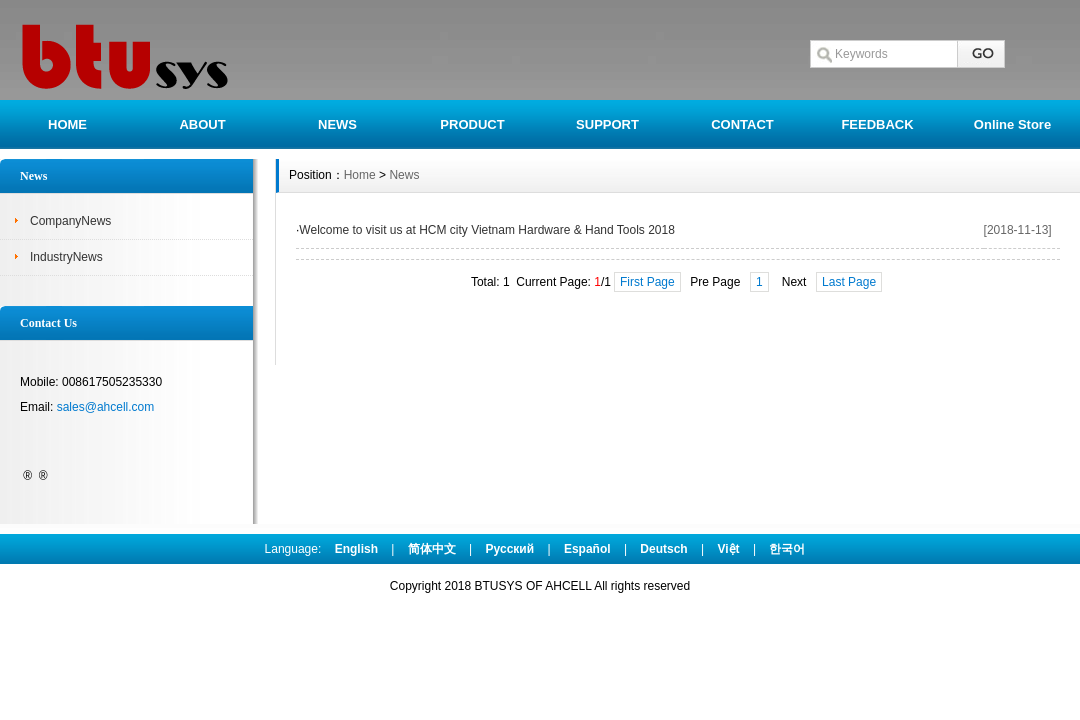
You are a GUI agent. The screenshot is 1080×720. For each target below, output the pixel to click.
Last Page (849, 282)
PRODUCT (472, 124)
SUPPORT (607, 124)
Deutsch (663, 549)
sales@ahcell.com (106, 407)
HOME (67, 124)
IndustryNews (66, 257)
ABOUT (202, 124)
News (404, 175)
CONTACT (742, 124)
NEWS (337, 124)
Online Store (1012, 124)
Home (360, 175)
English (356, 549)
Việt (729, 549)
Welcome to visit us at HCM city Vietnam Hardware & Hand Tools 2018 (487, 230)
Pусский (510, 549)
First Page (647, 282)
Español (587, 549)
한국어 (787, 549)
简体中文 (432, 549)
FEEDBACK (877, 124)
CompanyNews (70, 221)
